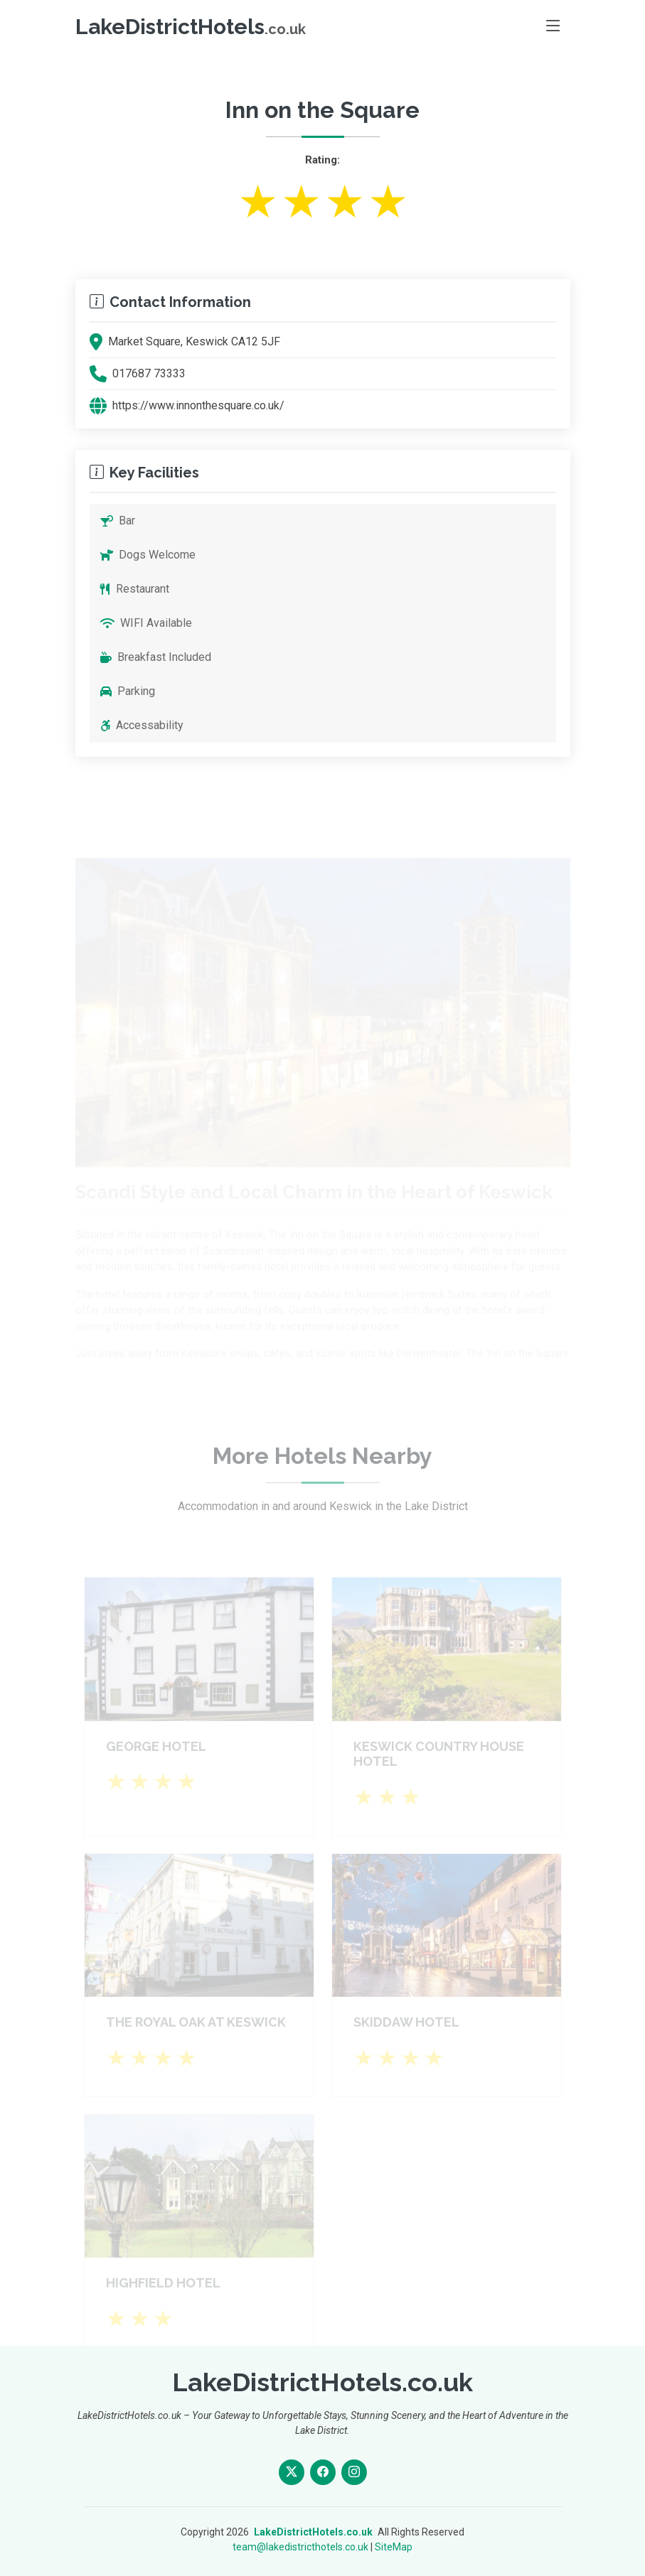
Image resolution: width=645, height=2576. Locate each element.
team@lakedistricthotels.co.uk (300, 2547)
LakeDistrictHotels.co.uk (313, 2532)
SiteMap (393, 2547)
